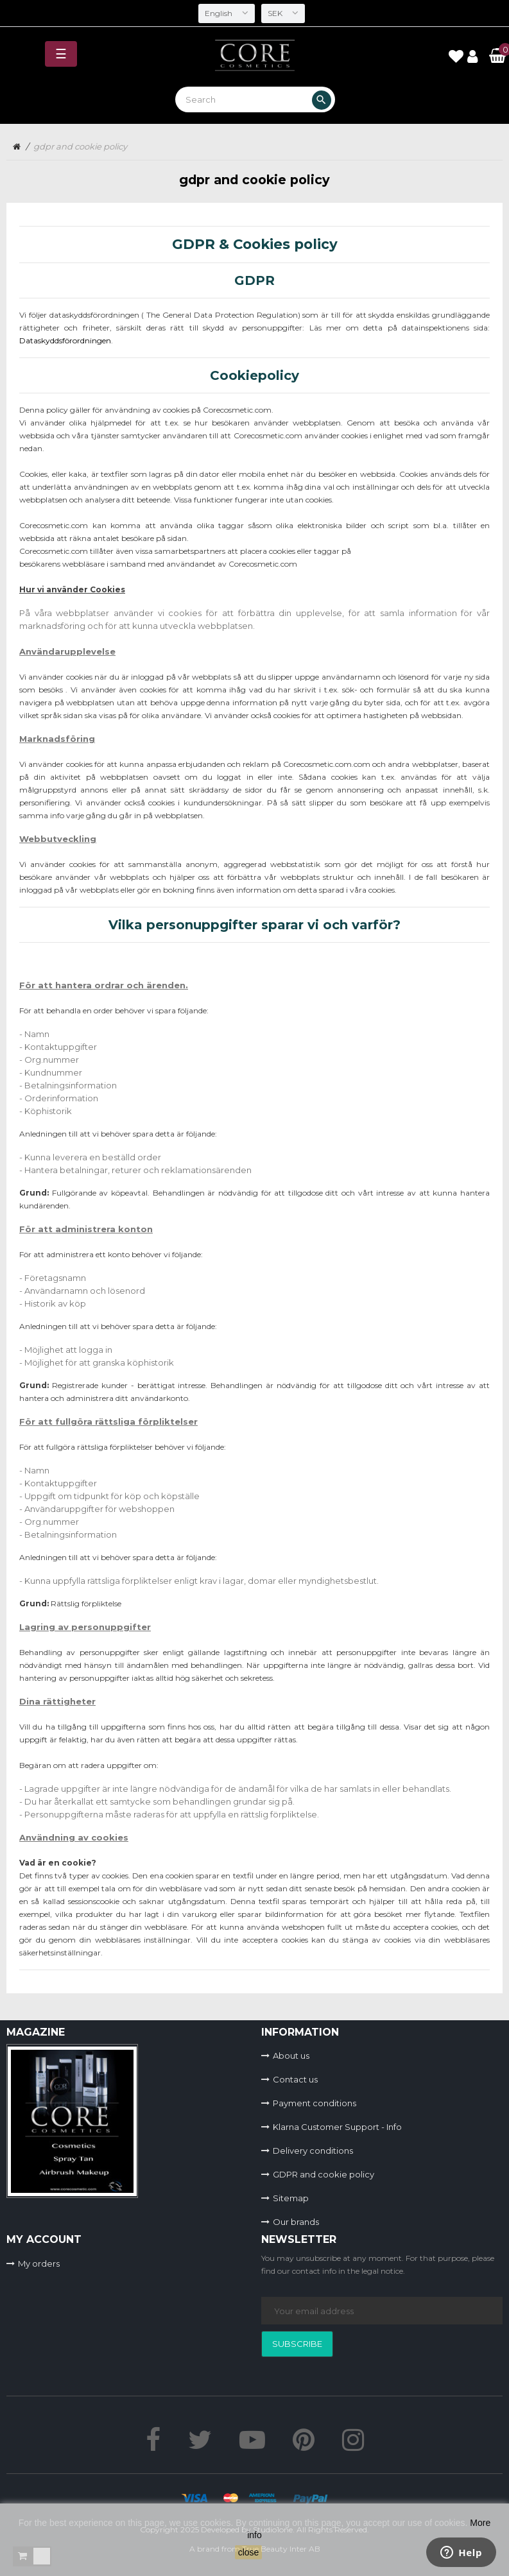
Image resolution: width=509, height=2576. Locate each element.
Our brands (296, 2222)
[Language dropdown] (226, 13)
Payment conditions (314, 2103)
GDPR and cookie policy (323, 2174)
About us (291, 2055)
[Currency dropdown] (283, 13)
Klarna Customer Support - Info (337, 2127)
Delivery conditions (313, 2150)
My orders (39, 2263)
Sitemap (291, 2198)
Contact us (295, 2079)
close (248, 2552)
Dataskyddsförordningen (65, 340)
